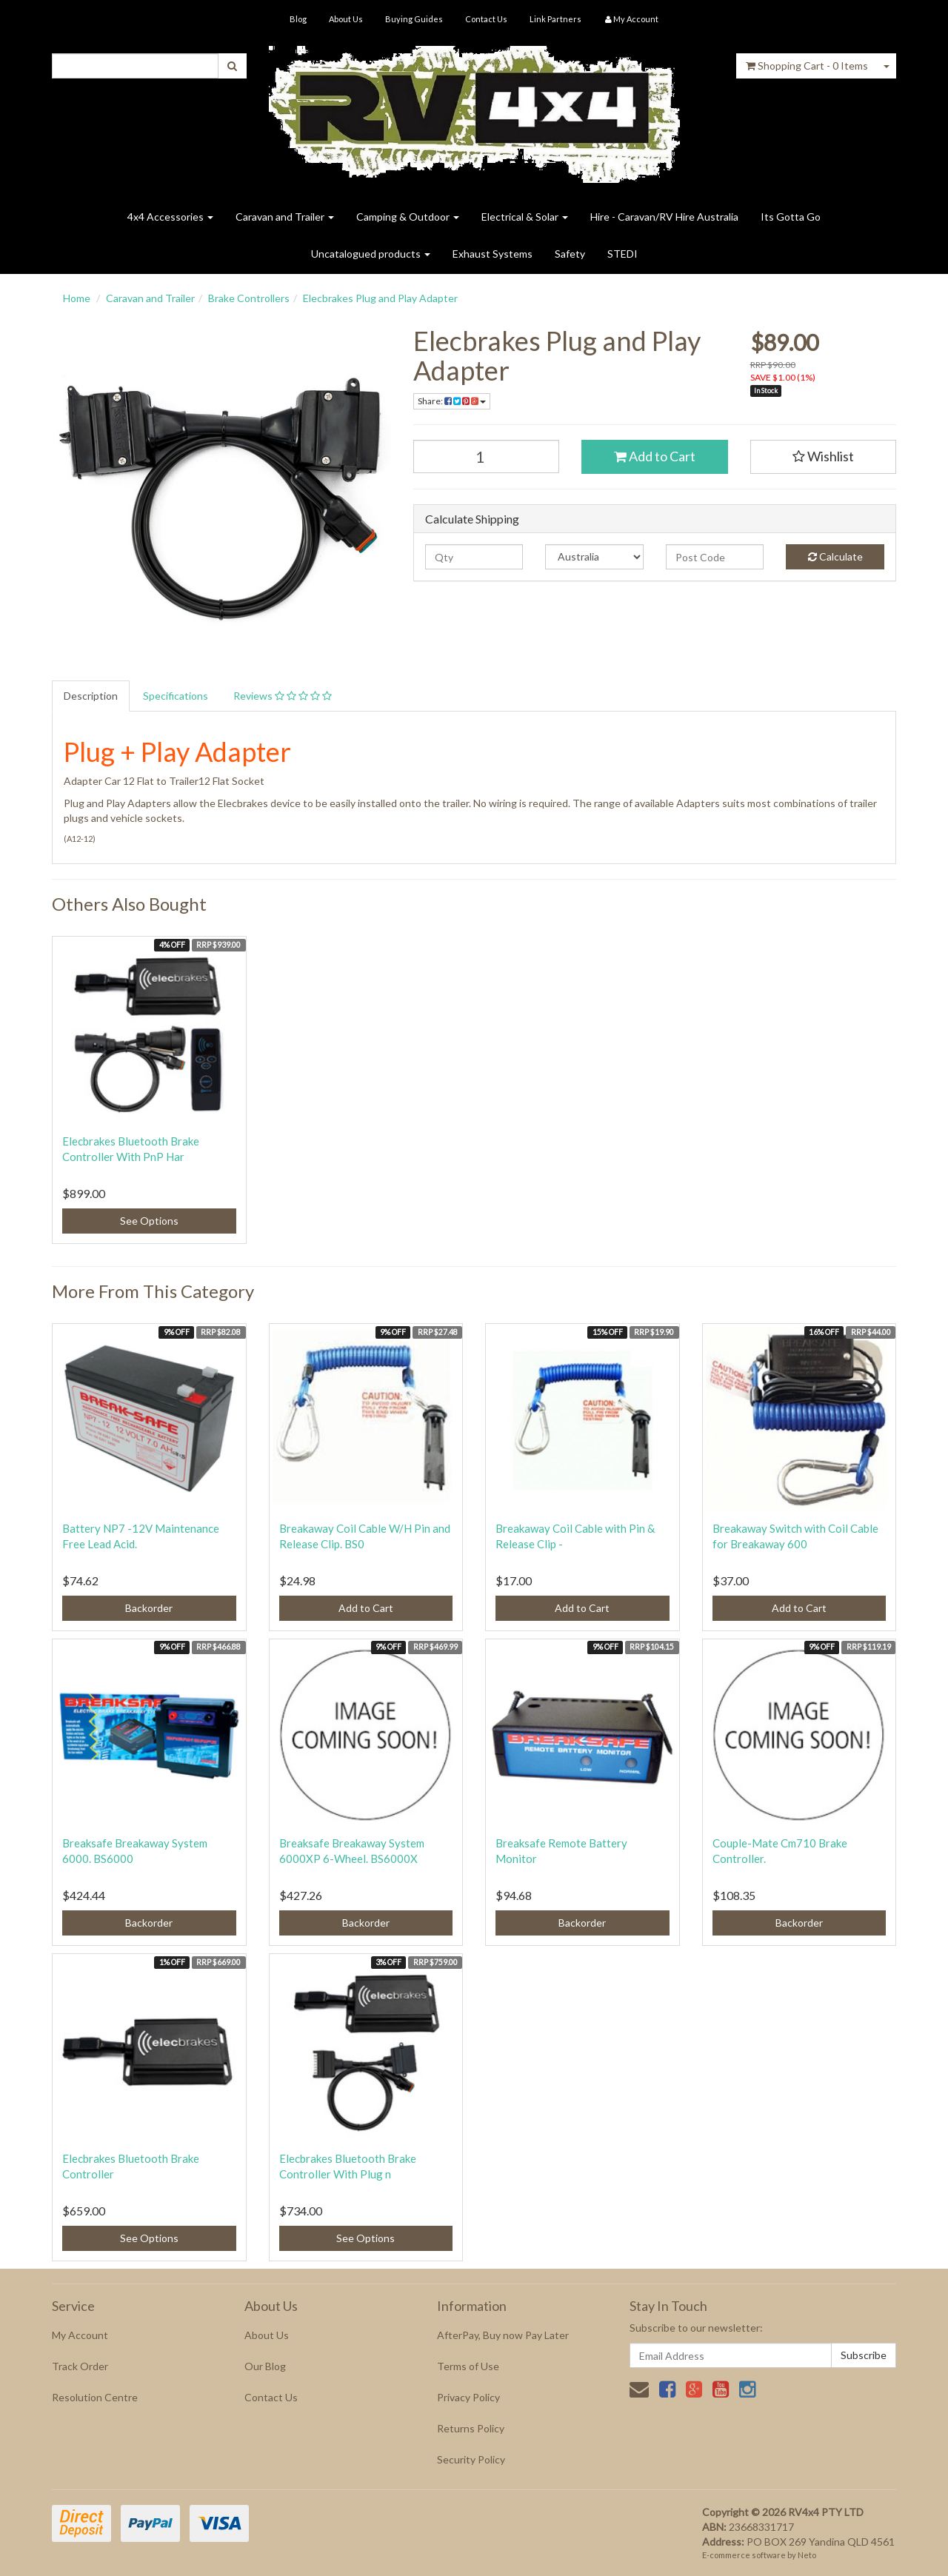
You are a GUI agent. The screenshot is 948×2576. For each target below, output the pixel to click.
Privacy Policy (468, 2397)
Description (91, 695)
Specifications (175, 695)
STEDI (622, 253)
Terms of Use (468, 2366)
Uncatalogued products (370, 253)
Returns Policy (470, 2428)
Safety (570, 253)
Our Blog (265, 2366)
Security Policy (471, 2459)
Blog (298, 19)
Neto (807, 2555)
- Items (807, 65)
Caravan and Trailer (285, 216)
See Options (149, 1220)
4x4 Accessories (170, 216)
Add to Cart (654, 456)
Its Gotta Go (791, 216)
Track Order (80, 2366)
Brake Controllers (249, 298)
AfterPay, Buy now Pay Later (503, 2335)
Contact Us (486, 19)
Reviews (282, 695)
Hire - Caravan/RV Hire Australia (664, 216)
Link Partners (555, 19)
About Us (346, 19)
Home (76, 298)
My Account (80, 2335)
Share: (452, 401)
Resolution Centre (95, 2397)
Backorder (149, 1608)
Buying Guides (414, 19)
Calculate (835, 556)
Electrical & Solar (524, 216)
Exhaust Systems (493, 253)
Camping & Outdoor (407, 216)
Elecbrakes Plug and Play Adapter (380, 298)
